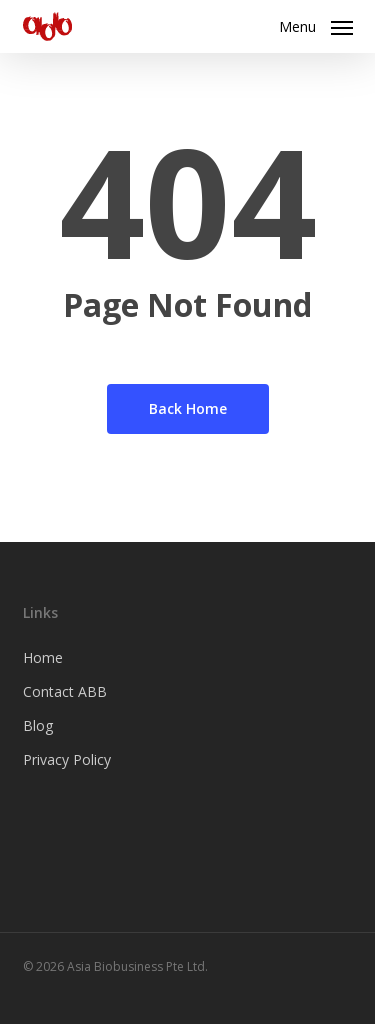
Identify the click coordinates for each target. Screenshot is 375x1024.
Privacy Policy (67, 759)
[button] (316, 24)
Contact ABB (65, 691)
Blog (38, 725)
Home (43, 657)
